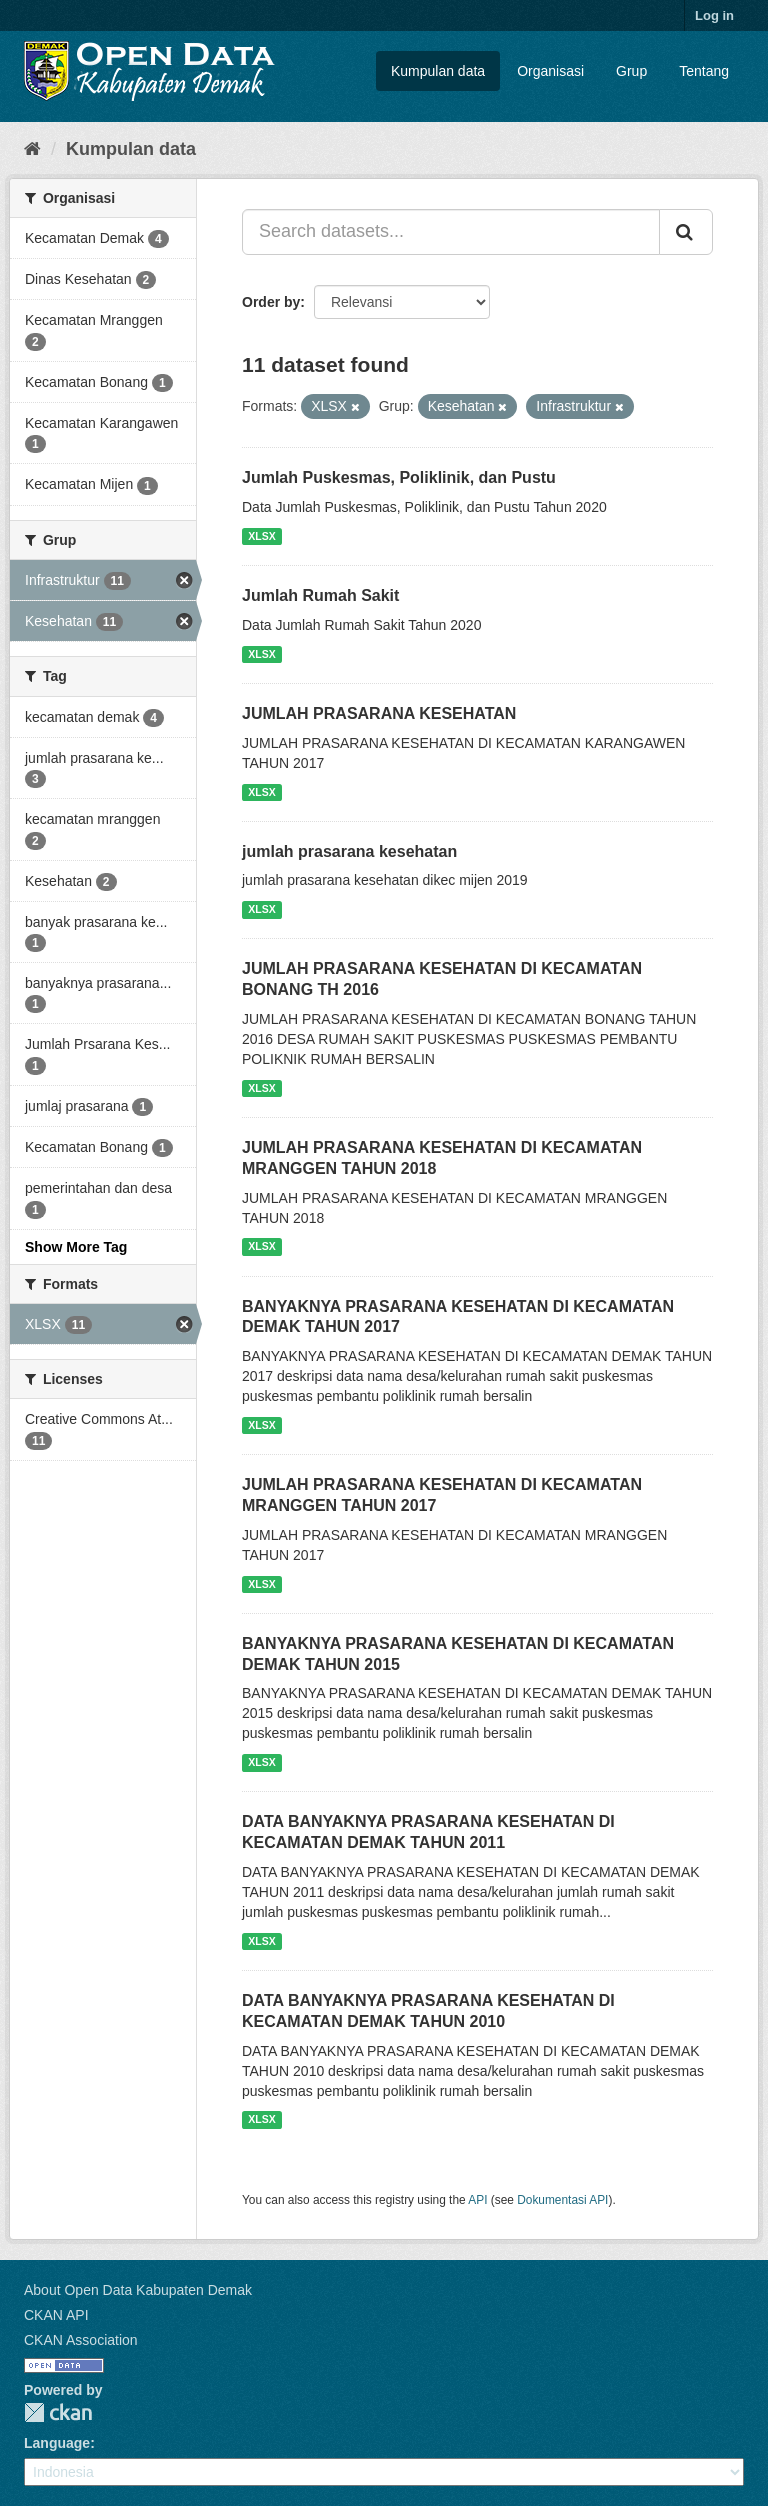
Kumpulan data (438, 71)
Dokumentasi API (562, 2200)
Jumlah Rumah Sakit (320, 595)
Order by (271, 302)
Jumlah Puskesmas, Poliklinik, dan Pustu (399, 477)
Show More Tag (76, 1247)
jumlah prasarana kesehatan (349, 851)
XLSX (261, 536)
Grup (631, 71)
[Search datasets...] (451, 232)
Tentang (704, 71)
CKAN (58, 2412)
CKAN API (56, 2315)
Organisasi (550, 71)
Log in (714, 15)
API (477, 2200)
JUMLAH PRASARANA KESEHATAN (379, 713)
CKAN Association (81, 2340)
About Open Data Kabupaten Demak (138, 2290)
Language (57, 2443)
